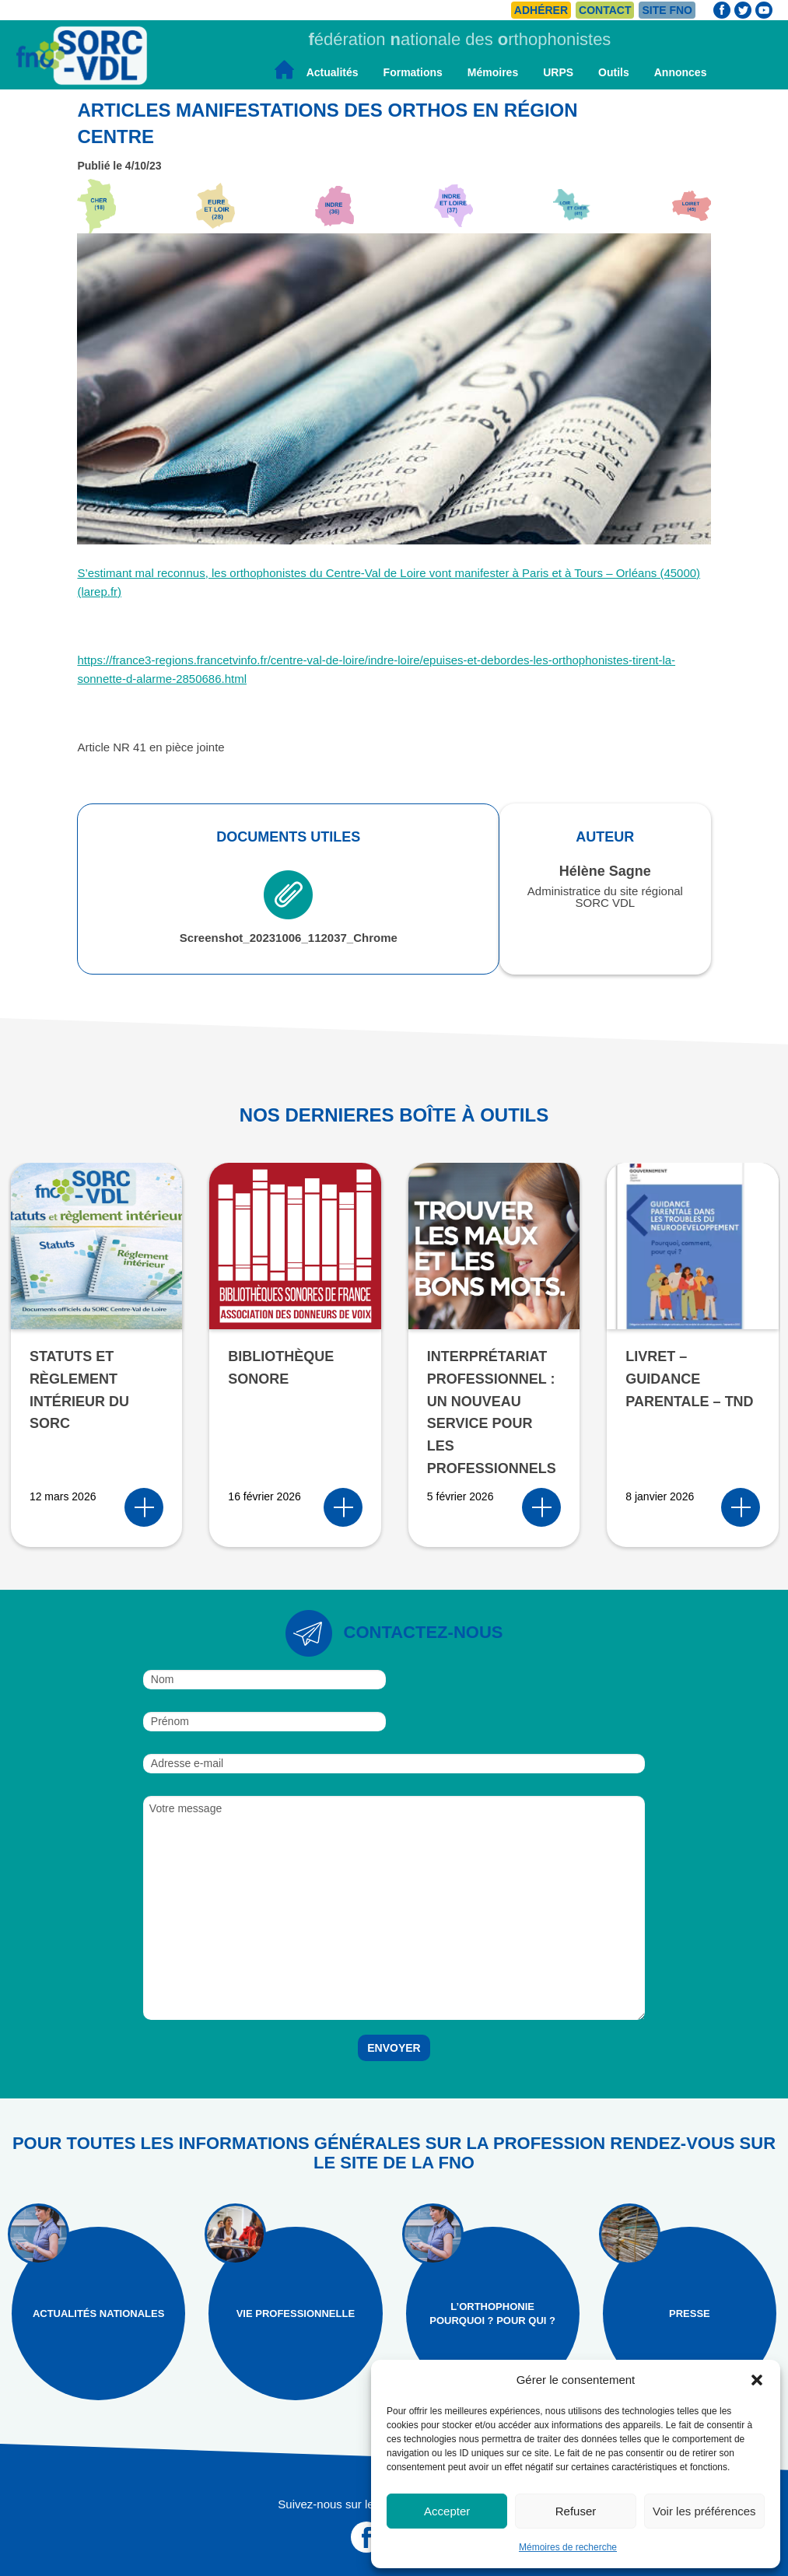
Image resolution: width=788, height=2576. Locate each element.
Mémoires (493, 72)
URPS (558, 72)
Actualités (332, 72)
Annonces (680, 72)
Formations (413, 72)
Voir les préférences (704, 2511)
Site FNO (667, 10)
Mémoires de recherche (568, 2547)
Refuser (576, 2511)
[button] (757, 2380)
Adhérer (541, 10)
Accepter (447, 2511)
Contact (605, 10)
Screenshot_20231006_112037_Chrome (289, 907)
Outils (613, 72)
